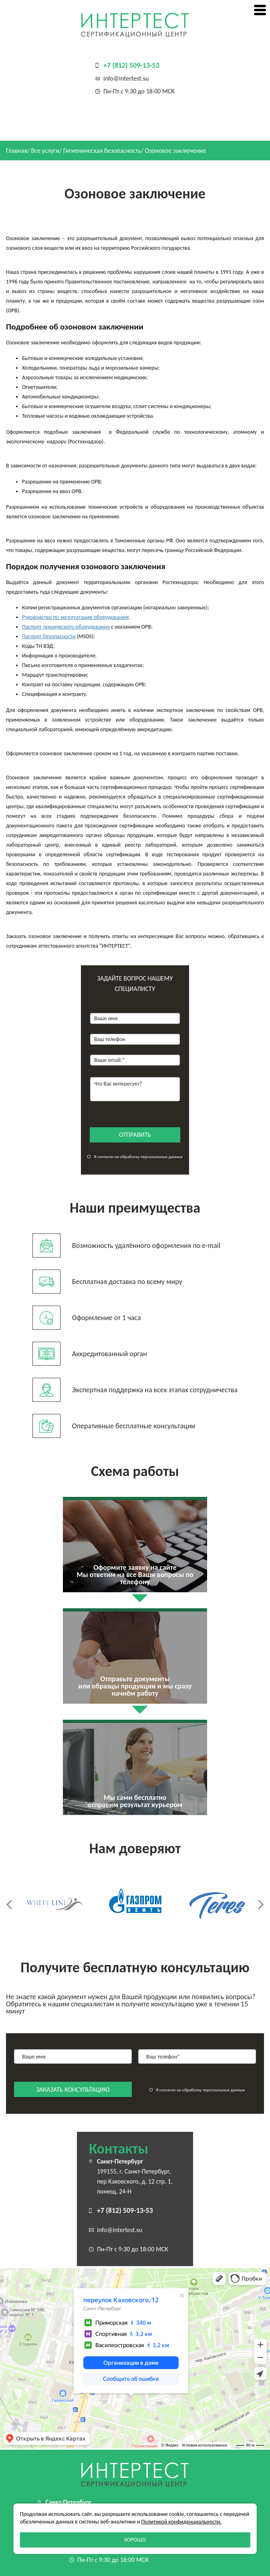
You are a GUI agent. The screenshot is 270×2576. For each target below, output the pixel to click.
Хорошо (135, 2539)
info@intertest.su (126, 78)
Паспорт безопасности (48, 636)
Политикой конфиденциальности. (181, 2521)
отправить (135, 1134)
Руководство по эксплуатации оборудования (75, 617)
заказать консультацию (73, 2089)
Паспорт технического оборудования (66, 626)
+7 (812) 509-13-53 (131, 65)
